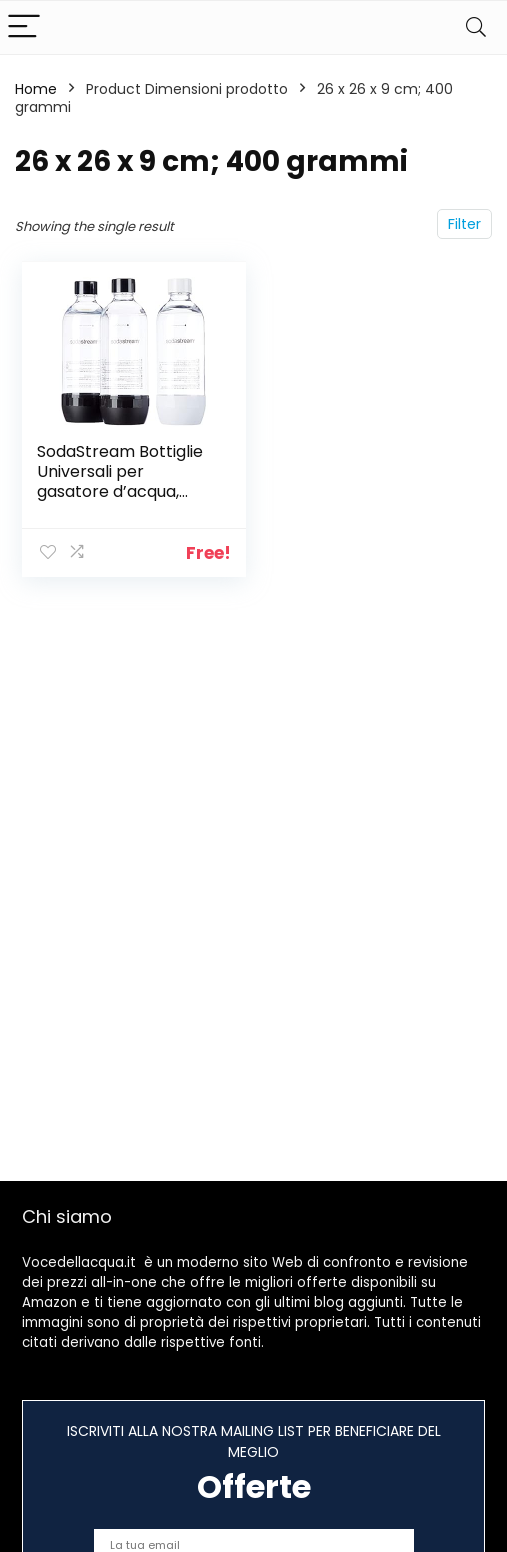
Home (36, 89)
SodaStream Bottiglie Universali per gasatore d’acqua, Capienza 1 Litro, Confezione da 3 (120, 491)
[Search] (476, 27)
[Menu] (24, 27)
